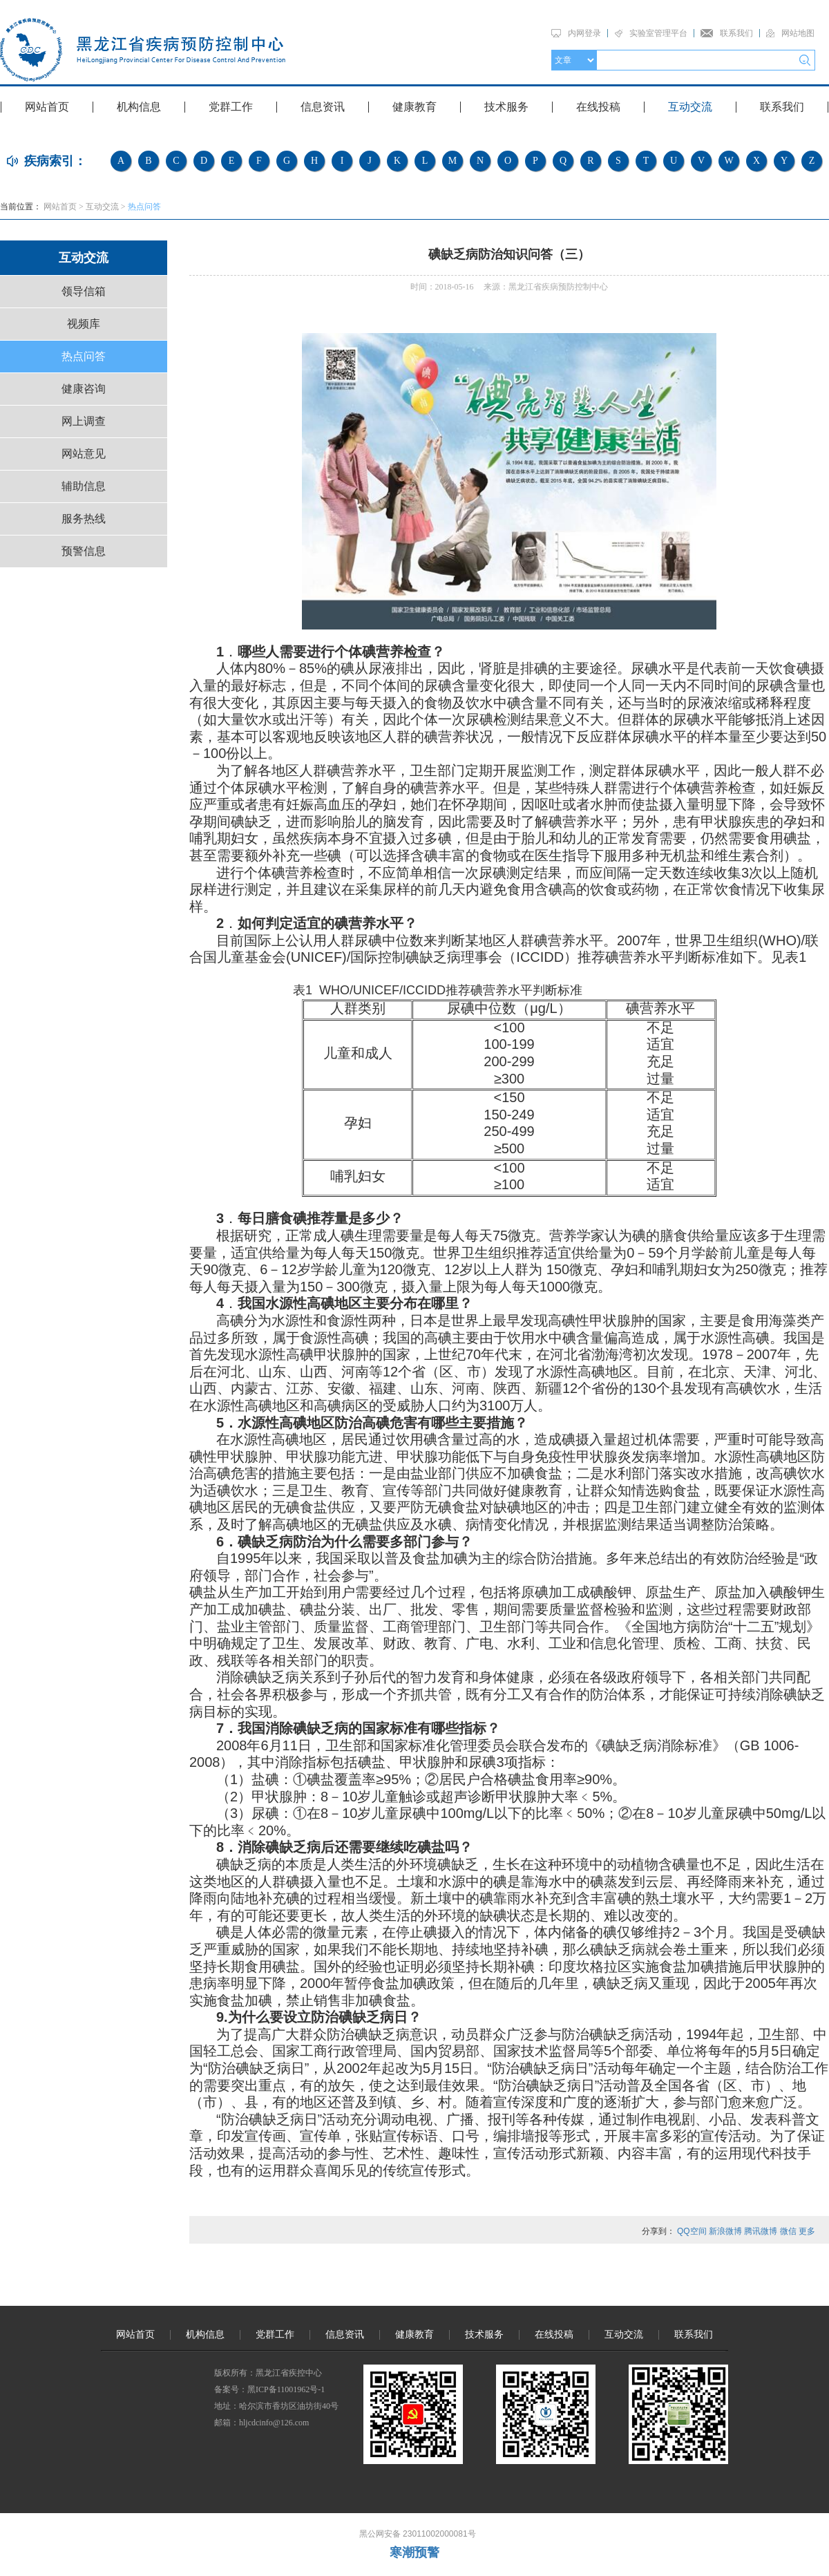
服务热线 (83, 518)
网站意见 (83, 454)
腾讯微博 (760, 2231)
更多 (807, 2231)
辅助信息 (83, 486)
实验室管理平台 (658, 33)
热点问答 (144, 206)
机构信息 (139, 107)
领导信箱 (83, 291)
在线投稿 (598, 107)
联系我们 (736, 33)
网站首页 (47, 107)
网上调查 (83, 421)
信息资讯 (323, 107)
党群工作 (231, 107)
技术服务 (506, 107)
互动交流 (690, 107)
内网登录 (584, 33)
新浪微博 (725, 2231)
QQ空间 (692, 2231)
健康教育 (414, 107)
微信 (788, 2231)
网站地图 (797, 33)
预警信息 (83, 551)
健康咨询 (83, 389)
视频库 (83, 324)
